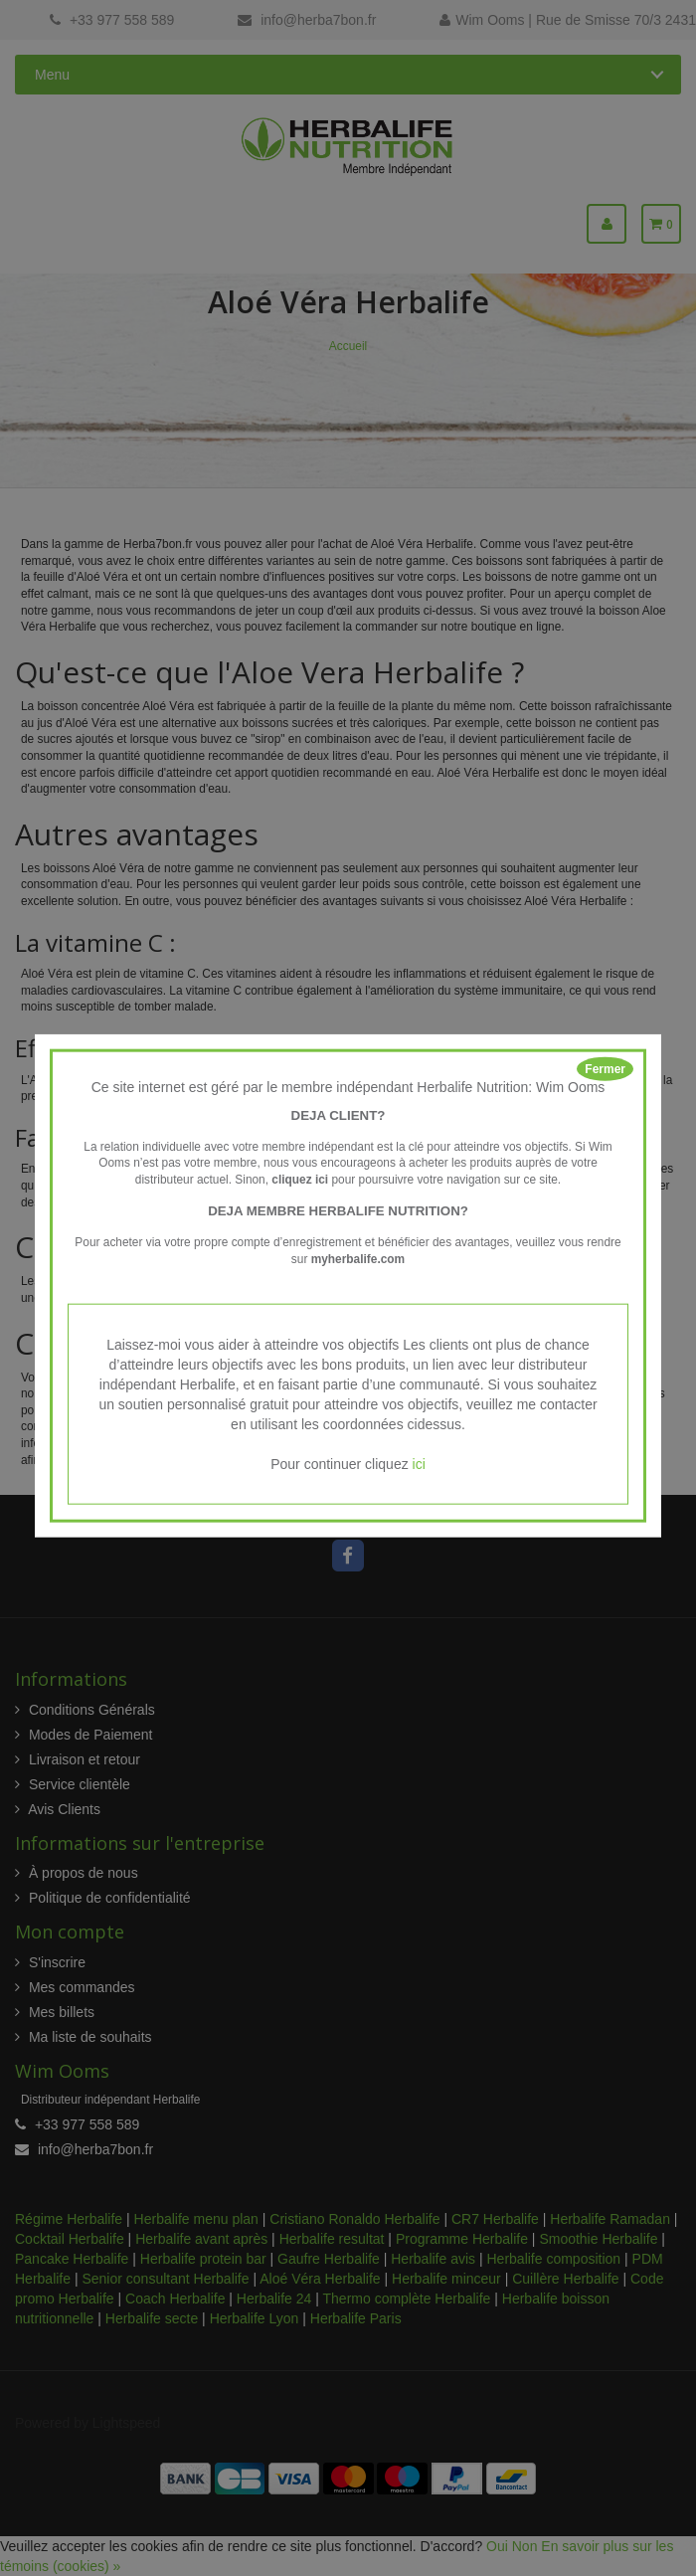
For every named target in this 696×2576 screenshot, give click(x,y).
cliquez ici (299, 1180)
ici (419, 1463)
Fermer (605, 1069)
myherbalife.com (358, 1259)
